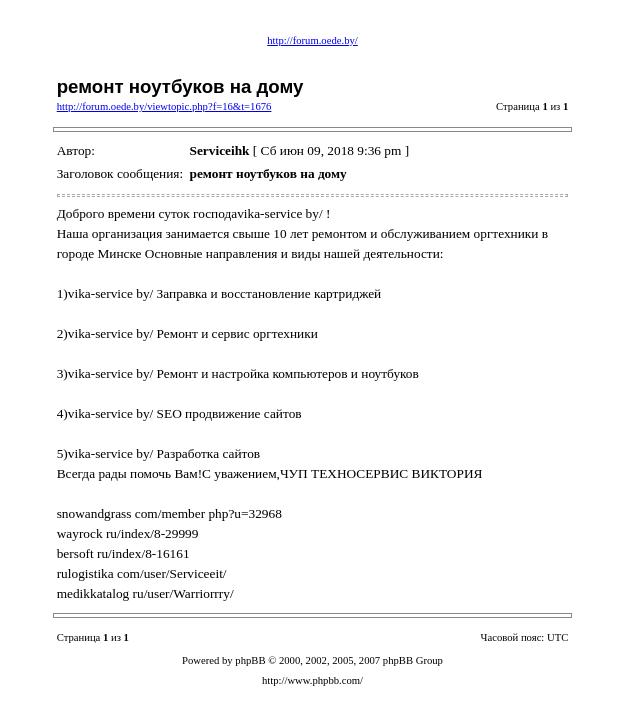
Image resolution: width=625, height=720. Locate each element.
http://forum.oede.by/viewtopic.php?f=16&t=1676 (164, 106)
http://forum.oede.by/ (312, 40)
